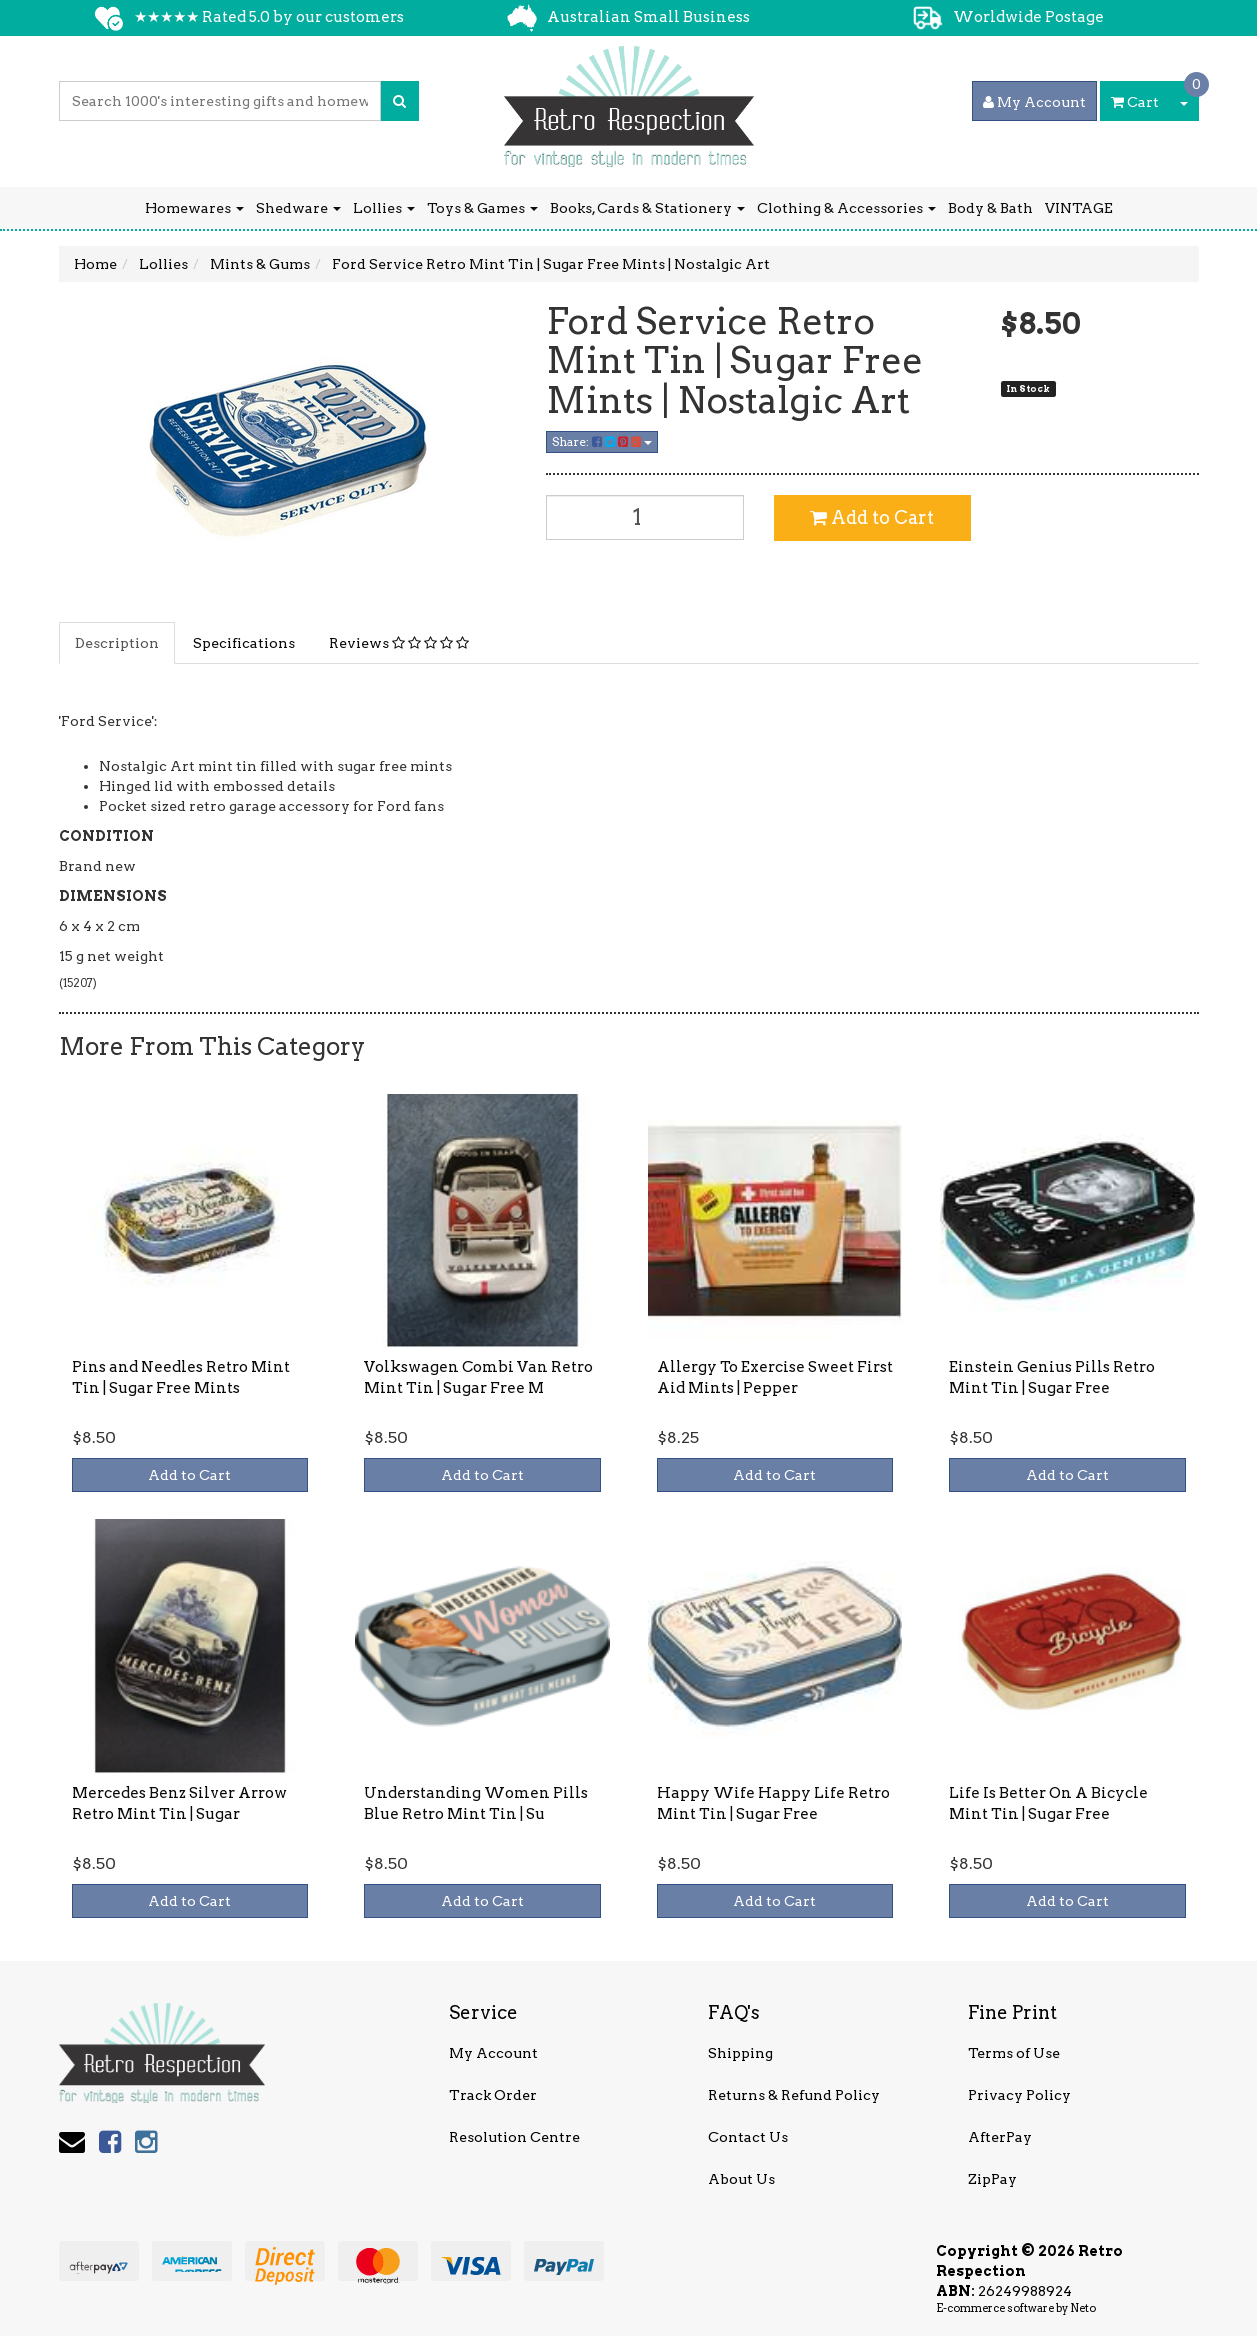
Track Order (493, 2095)
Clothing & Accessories (846, 208)
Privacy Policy (1019, 2095)
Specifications (244, 643)
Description (117, 643)
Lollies (384, 208)
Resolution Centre (514, 2137)
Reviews (399, 643)
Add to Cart (872, 517)
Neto (1083, 2308)
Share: (602, 441)
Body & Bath (990, 208)
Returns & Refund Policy (794, 2095)
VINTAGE (1079, 208)
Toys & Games (482, 208)
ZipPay (992, 2179)
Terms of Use (1014, 2053)
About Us (741, 2179)
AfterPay (1000, 2137)
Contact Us (748, 2137)
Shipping (740, 2053)
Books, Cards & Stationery (647, 208)
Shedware (298, 208)
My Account (493, 2053)
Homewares (194, 208)
